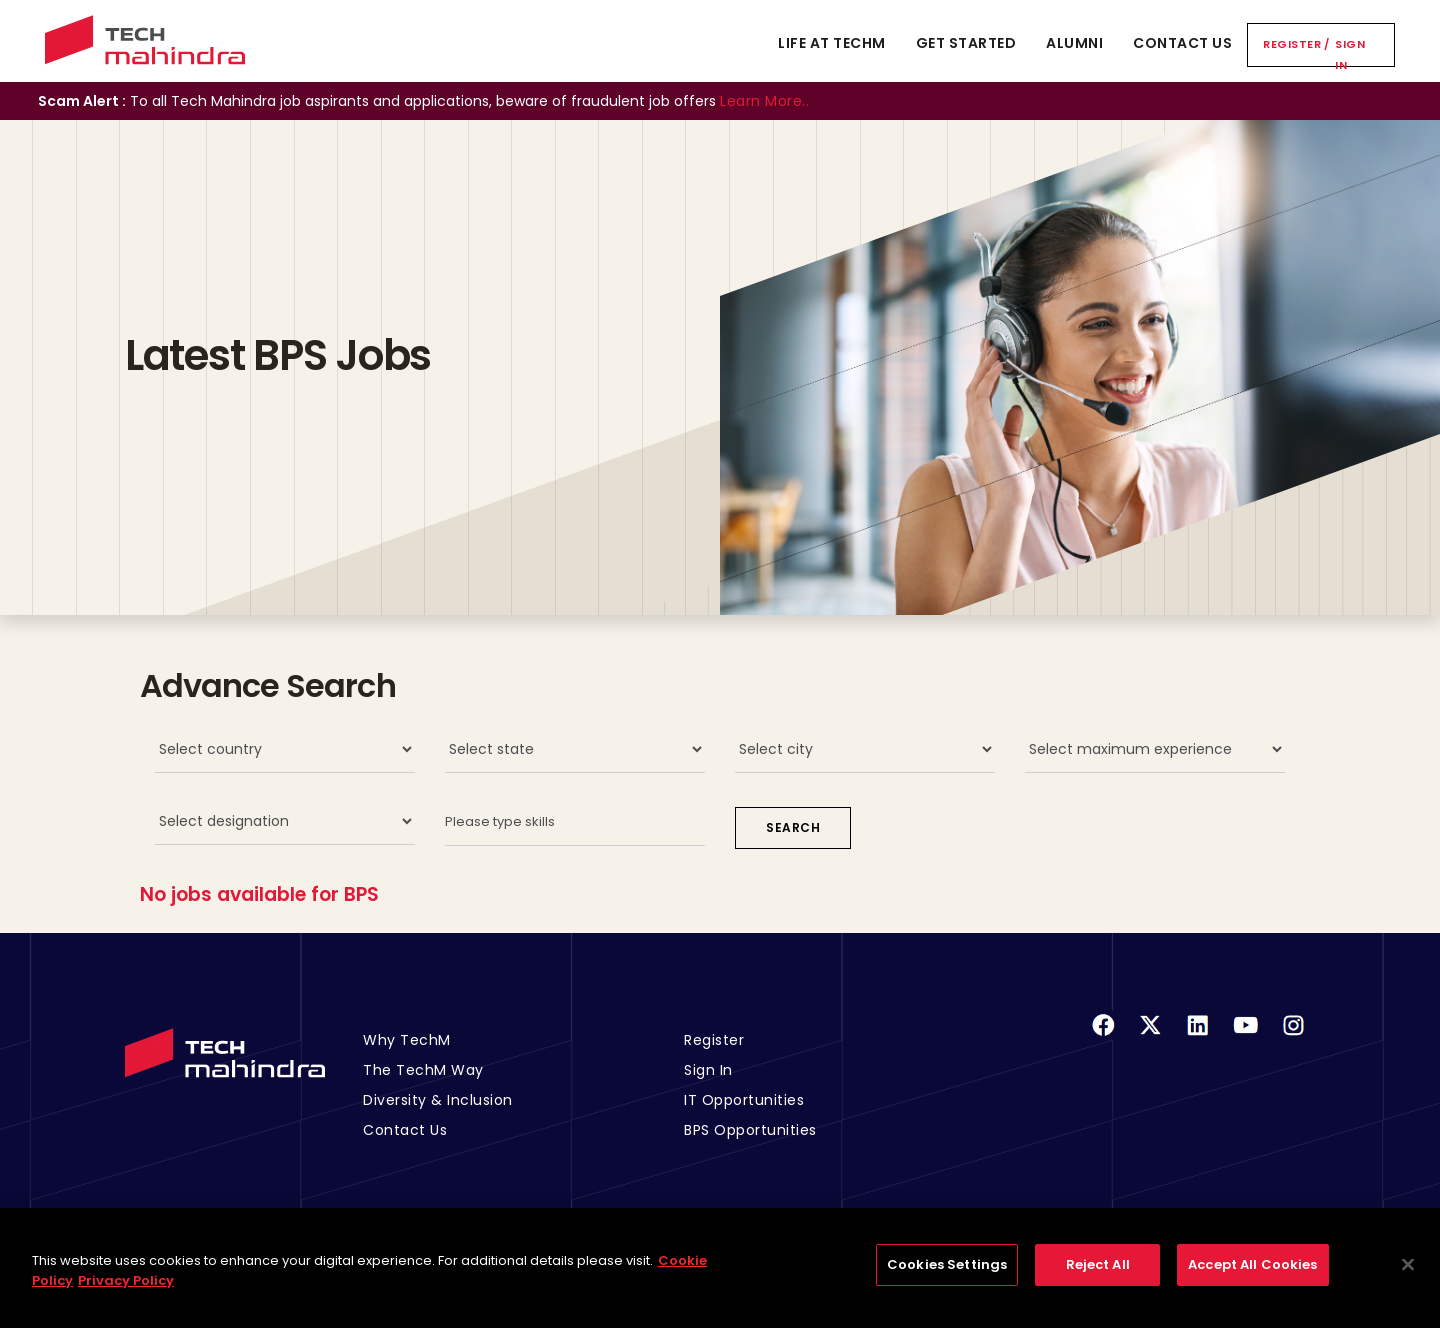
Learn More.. (764, 101)
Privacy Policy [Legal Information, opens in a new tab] (126, 1292)
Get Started (966, 43)
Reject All (1098, 1277)
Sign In (1350, 54)
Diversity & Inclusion (438, 1100)
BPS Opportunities (750, 1130)
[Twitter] (1150, 1037)
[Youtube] (1246, 1037)
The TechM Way (423, 1070)
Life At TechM (832, 43)
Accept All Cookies (1252, 1277)
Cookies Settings (947, 1277)
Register (1292, 44)
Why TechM (407, 1040)
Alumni (1074, 43)
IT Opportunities (744, 1100)
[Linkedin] (1198, 1037)
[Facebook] (1103, 1037)
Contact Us (1182, 43)
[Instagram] (1293, 1037)
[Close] (1408, 1277)
